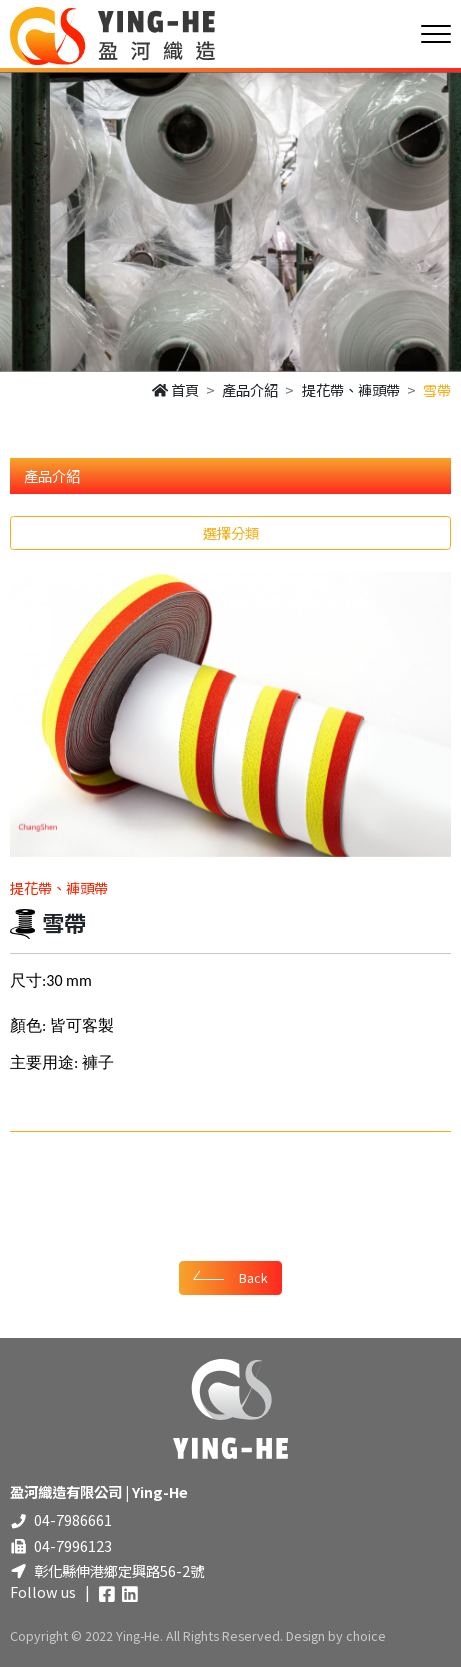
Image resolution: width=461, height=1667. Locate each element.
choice (366, 1635)
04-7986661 (73, 1519)
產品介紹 (250, 389)
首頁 (175, 389)
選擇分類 (231, 532)
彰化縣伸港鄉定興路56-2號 (119, 1570)
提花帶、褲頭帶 (351, 389)
